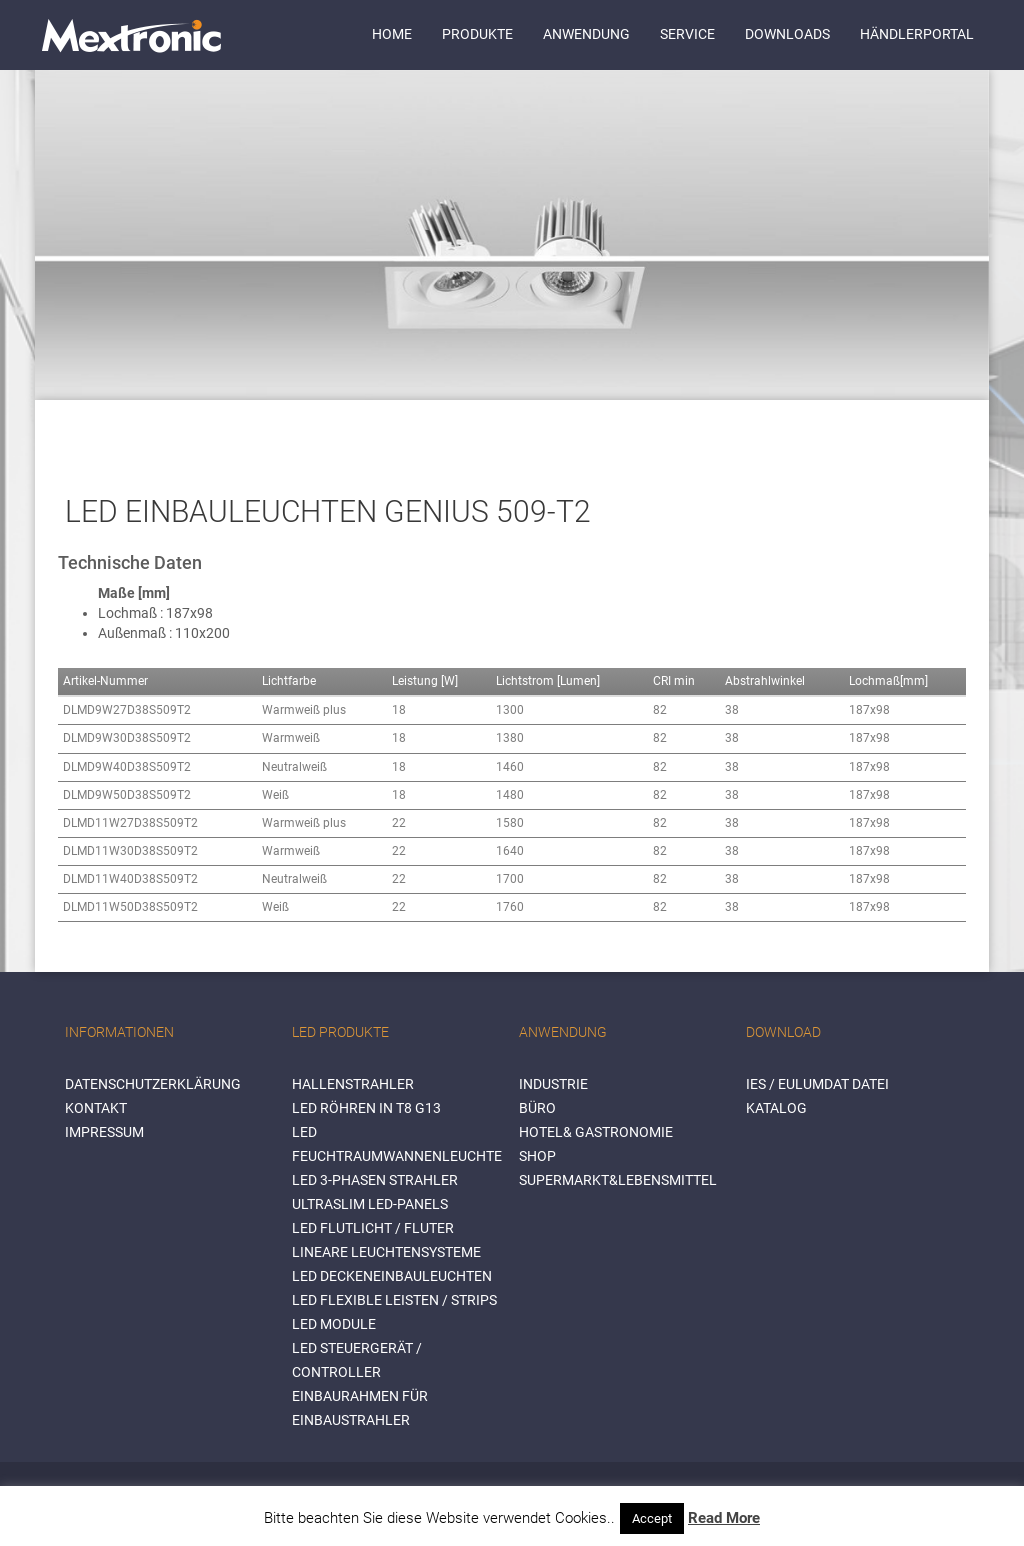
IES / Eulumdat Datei (817, 1084)
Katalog (776, 1108)
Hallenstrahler (353, 1084)
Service (687, 34)
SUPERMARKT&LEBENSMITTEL (618, 1180)
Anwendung (586, 34)
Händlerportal (917, 34)
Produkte (477, 34)
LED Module (334, 1324)
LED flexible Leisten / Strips (394, 1300)
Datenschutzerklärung (153, 1084)
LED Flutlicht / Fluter (373, 1228)
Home (392, 34)
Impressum (104, 1132)
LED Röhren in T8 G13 (366, 1108)
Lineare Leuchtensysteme (386, 1252)
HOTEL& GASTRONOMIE (596, 1132)
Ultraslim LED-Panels (370, 1204)
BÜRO (537, 1108)
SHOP (537, 1156)
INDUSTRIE (553, 1084)
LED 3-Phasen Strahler (375, 1180)
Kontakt (96, 1108)
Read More (724, 1518)
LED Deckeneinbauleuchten (392, 1276)
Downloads (787, 34)
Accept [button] (652, 1518)
